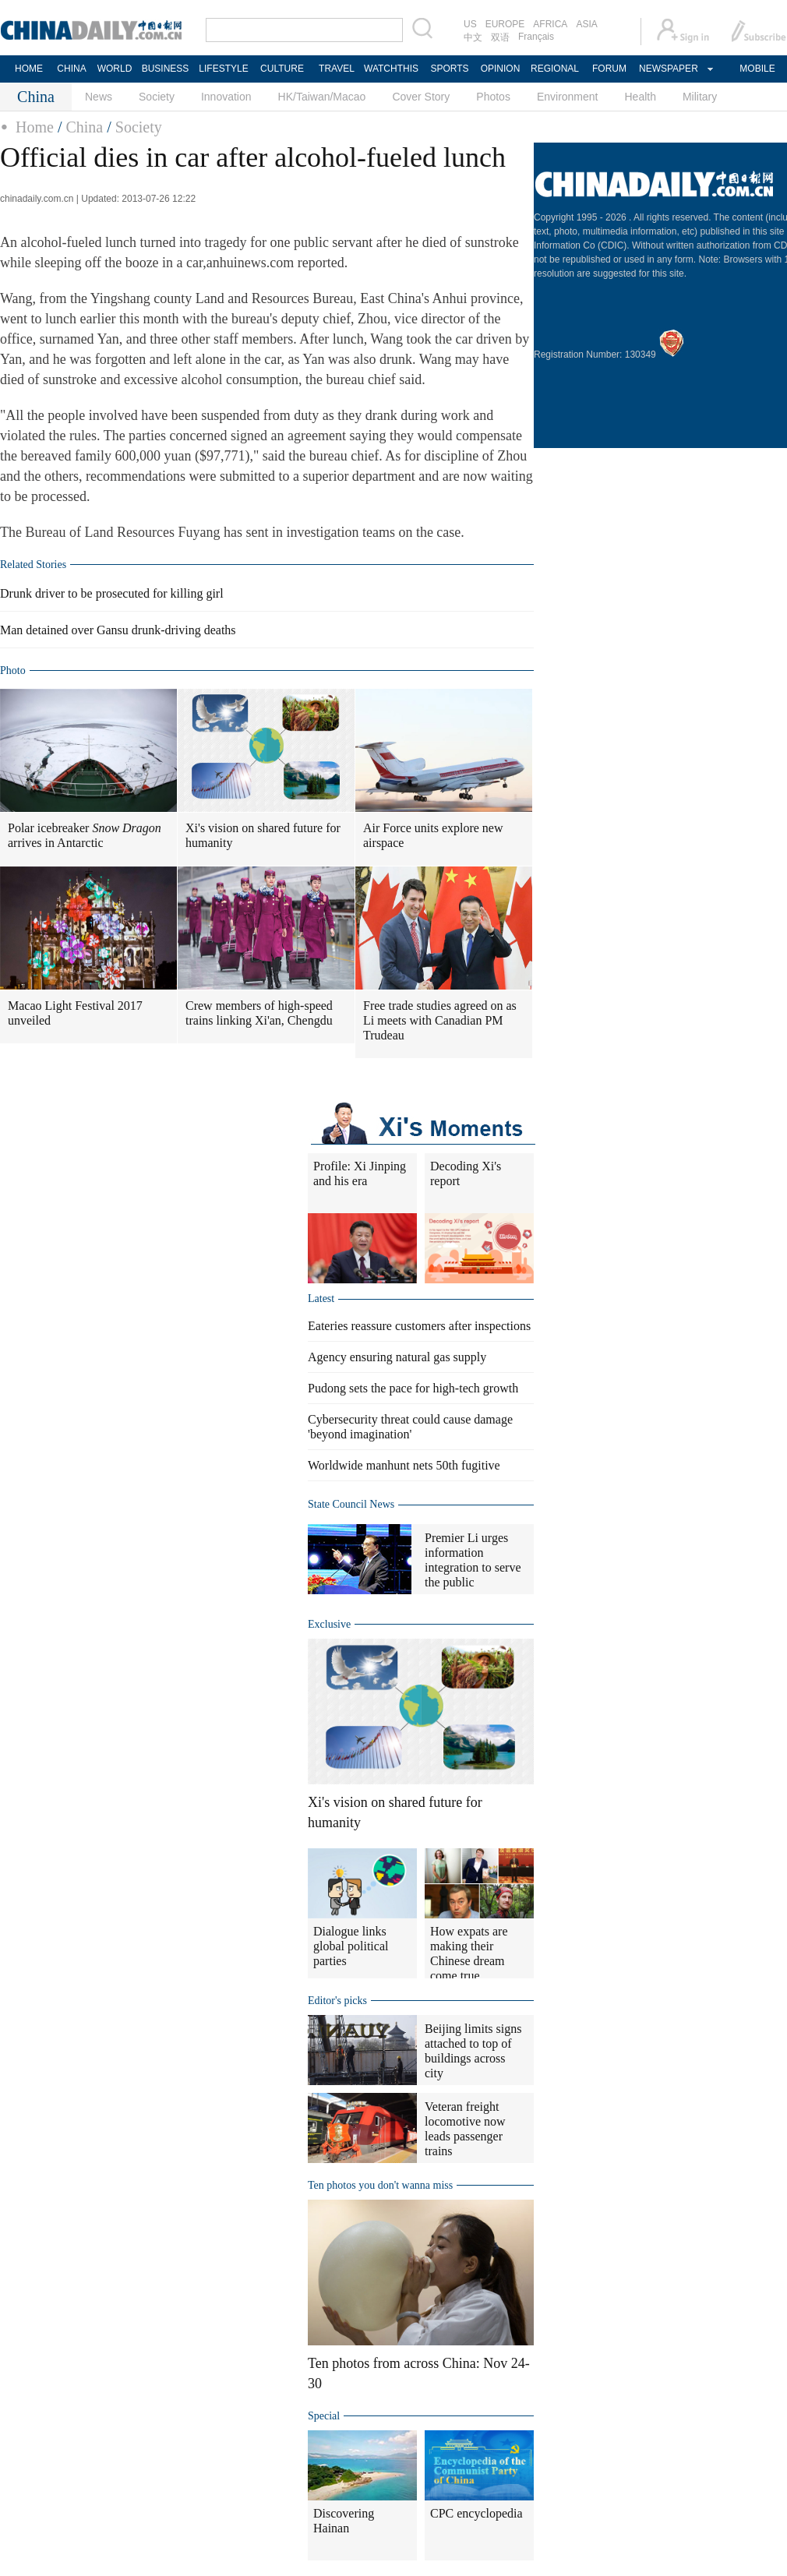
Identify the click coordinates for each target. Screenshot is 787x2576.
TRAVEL (337, 68)
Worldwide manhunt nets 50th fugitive (404, 1465)
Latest (321, 1298)
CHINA (71, 68)
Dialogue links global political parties (350, 1946)
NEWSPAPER (668, 68)
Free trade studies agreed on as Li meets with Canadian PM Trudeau (440, 1020)
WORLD (114, 68)
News (98, 96)
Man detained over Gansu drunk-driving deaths (118, 630)
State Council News (351, 1504)
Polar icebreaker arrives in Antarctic (84, 835)
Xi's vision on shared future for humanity (263, 835)
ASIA (586, 24)
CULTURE (282, 68)
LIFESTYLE (223, 68)
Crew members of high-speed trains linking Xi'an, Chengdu (259, 1013)
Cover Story (421, 96)
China (84, 127)
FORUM (609, 68)
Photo (13, 670)
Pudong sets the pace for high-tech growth (413, 1388)
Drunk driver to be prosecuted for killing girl (112, 593)
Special (324, 2416)
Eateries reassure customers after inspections (419, 1325)
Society (157, 96)
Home (35, 127)
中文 (473, 37)
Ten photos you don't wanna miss (380, 2185)
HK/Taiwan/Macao (322, 96)
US (470, 24)
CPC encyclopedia (476, 2513)
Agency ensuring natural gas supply (397, 1357)
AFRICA (550, 24)
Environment (567, 96)
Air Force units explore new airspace (433, 835)
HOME (29, 68)
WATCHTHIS (391, 68)
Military (700, 96)
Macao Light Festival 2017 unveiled (75, 1013)
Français (536, 36)
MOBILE (757, 68)
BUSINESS (165, 68)
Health (639, 96)
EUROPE (505, 24)
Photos (493, 96)
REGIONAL (555, 68)
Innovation (226, 96)
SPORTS (449, 68)
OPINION (501, 68)
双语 (500, 37)
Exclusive (329, 1624)
